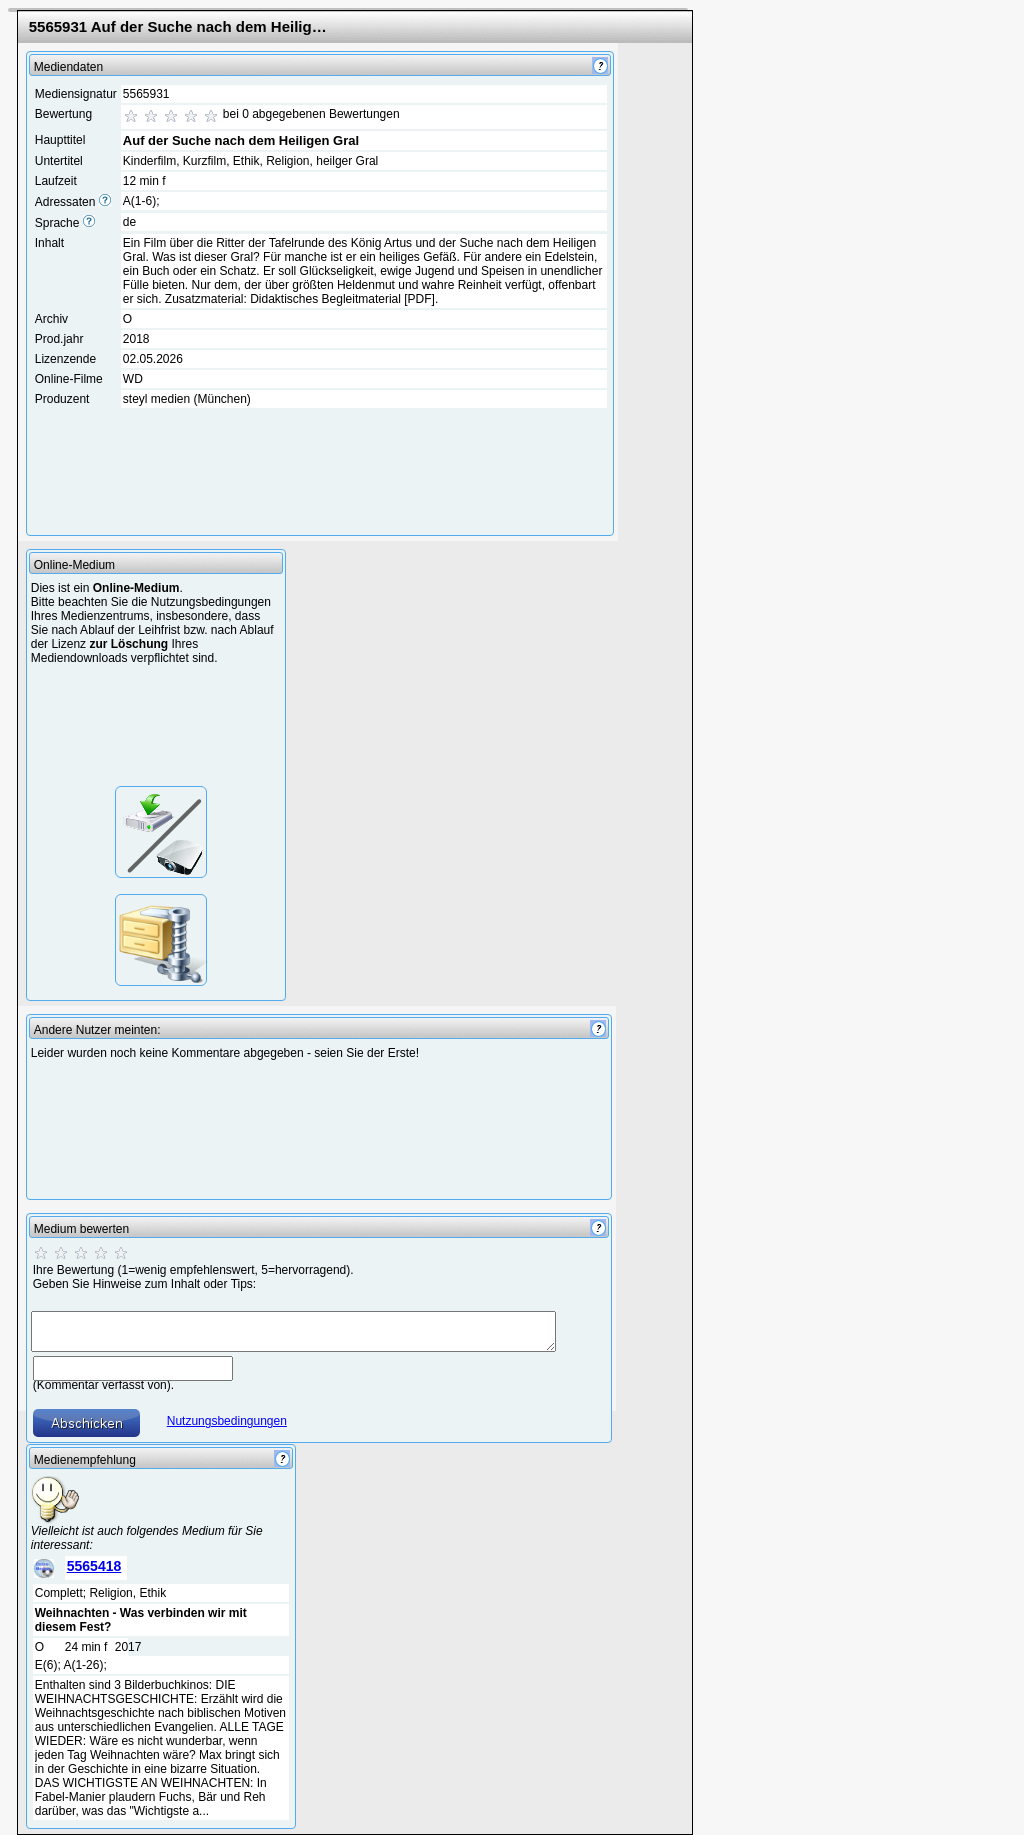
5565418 (94, 1566)
